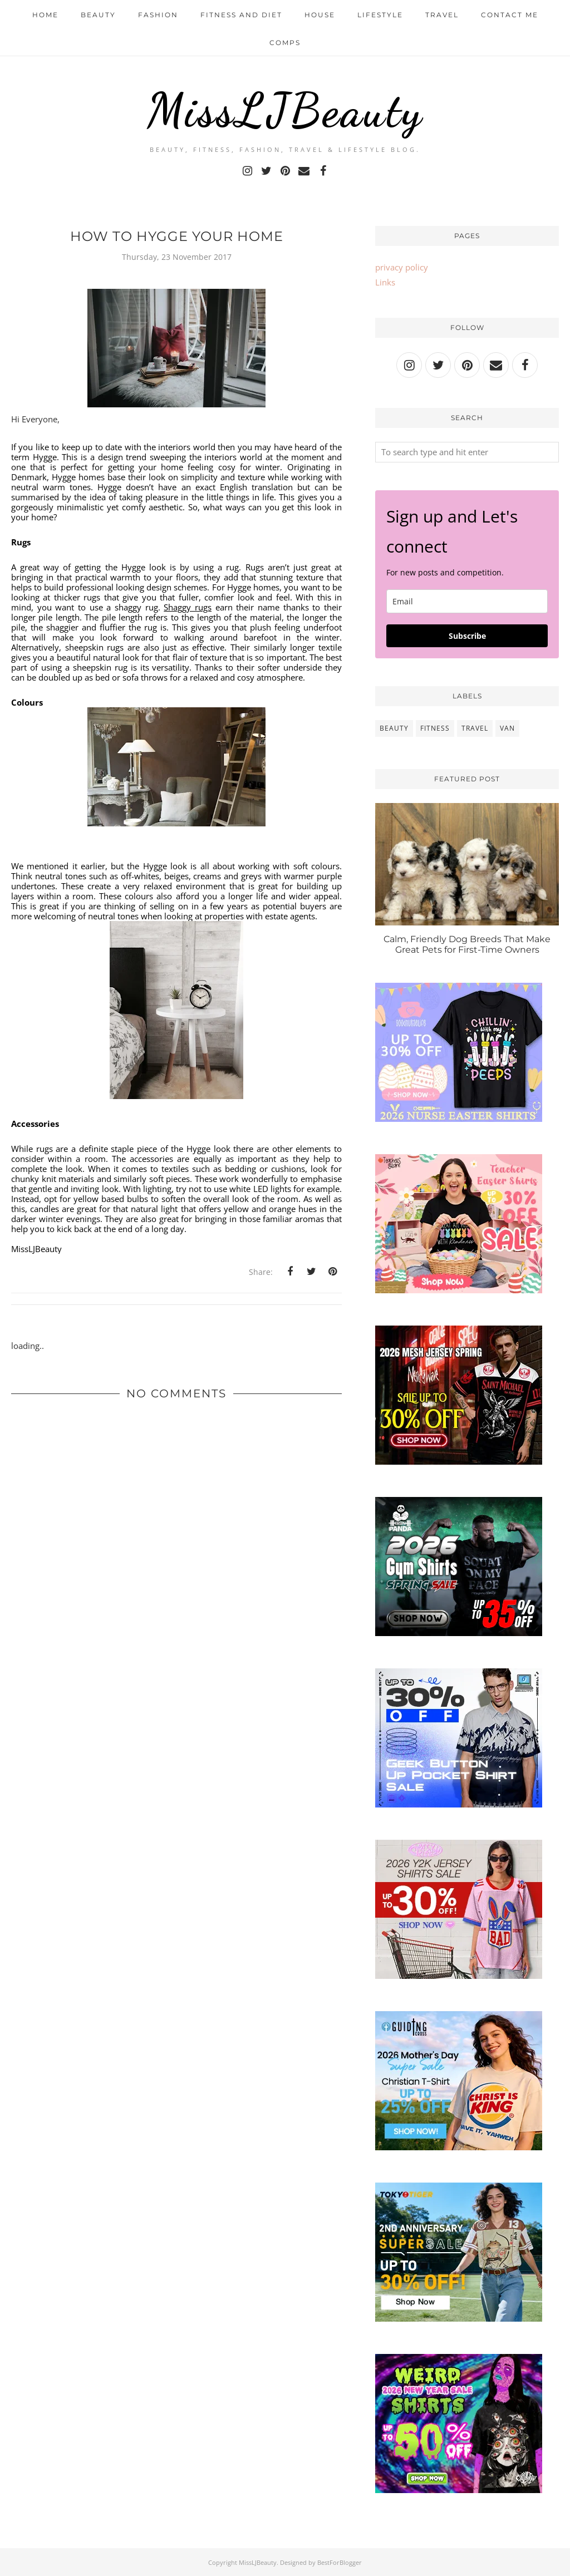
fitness (435, 728)
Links (385, 282)
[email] (467, 601)
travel (474, 728)
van (507, 728)
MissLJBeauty (285, 109)
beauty (394, 728)
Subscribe (467, 636)
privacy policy (401, 267)
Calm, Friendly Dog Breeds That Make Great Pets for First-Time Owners (467, 944)
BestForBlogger (339, 2562)
